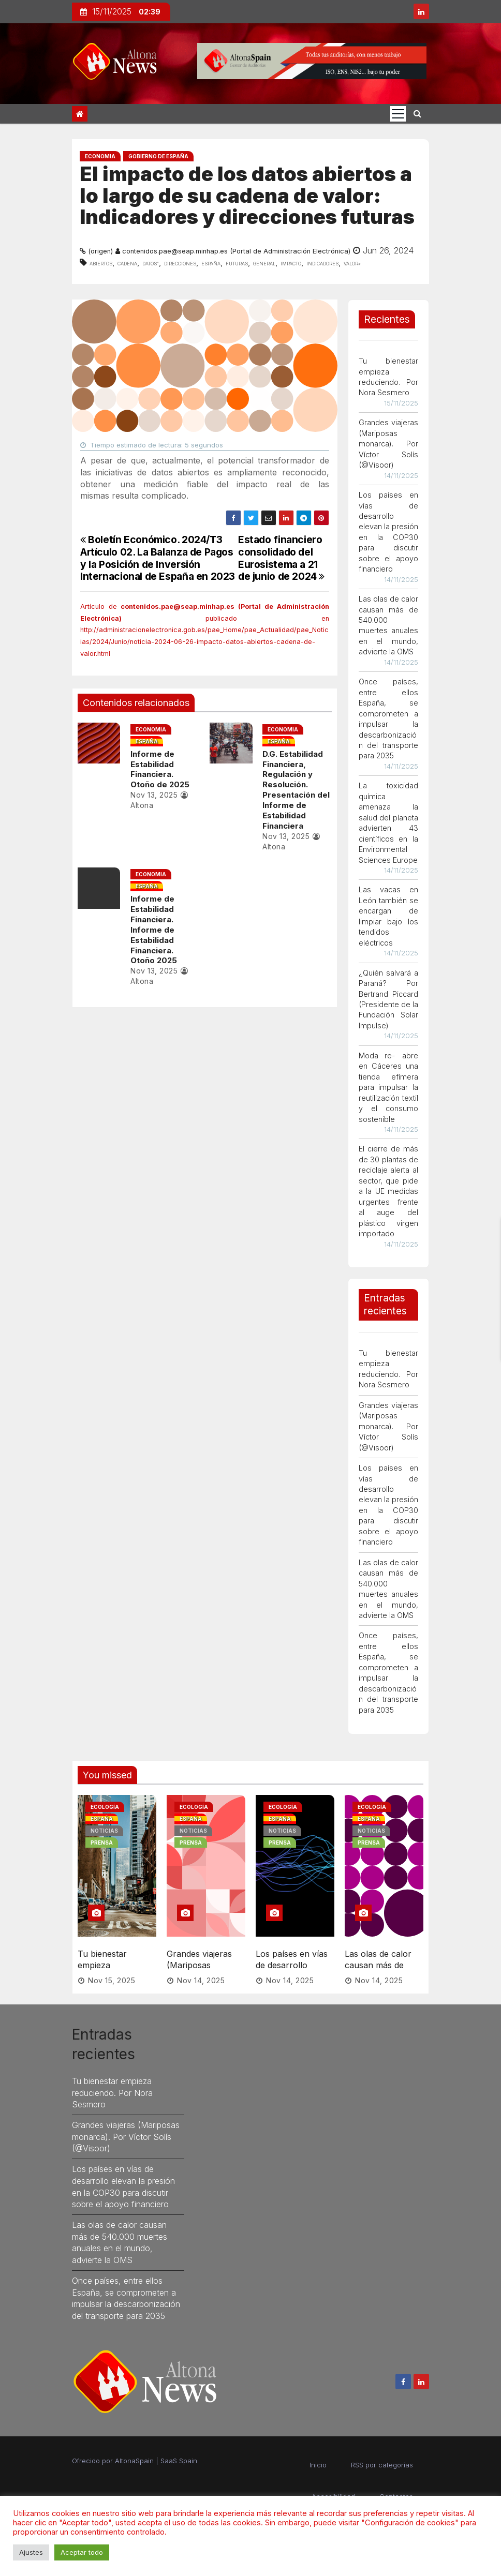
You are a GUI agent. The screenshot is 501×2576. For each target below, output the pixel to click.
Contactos (396, 2484)
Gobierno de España (158, 156)
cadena (127, 263)
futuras (237, 263)
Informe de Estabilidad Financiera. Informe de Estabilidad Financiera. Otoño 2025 (162, 930)
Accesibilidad (333, 2484)
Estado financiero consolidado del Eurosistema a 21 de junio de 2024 (281, 557)
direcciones (180, 263)
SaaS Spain (178, 2448)
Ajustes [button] (31, 2552)
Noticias (104, 1831)
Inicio (318, 2452)
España (210, 263)
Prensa (102, 1842)
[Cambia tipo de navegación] (398, 114)
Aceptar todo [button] (82, 2552)
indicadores (322, 263)
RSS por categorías (382, 2452)
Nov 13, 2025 (151, 794)
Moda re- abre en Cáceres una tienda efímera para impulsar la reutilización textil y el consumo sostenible (389, 1087)
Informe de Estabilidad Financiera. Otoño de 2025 (162, 769)
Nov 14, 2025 (201, 1968)
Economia (100, 156)
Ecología (105, 1807)
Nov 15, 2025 (111, 1968)
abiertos (101, 263)
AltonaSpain (134, 2448)
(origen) (100, 251)
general (264, 263)
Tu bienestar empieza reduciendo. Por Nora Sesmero (109, 1958)
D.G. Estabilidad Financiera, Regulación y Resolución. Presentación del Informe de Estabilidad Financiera (294, 790)
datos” (150, 263)
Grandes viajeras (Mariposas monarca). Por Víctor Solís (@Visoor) (389, 443)
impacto (291, 263)
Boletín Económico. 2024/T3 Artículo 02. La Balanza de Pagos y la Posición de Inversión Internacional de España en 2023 (157, 557)
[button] (417, 113)
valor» (352, 263)
